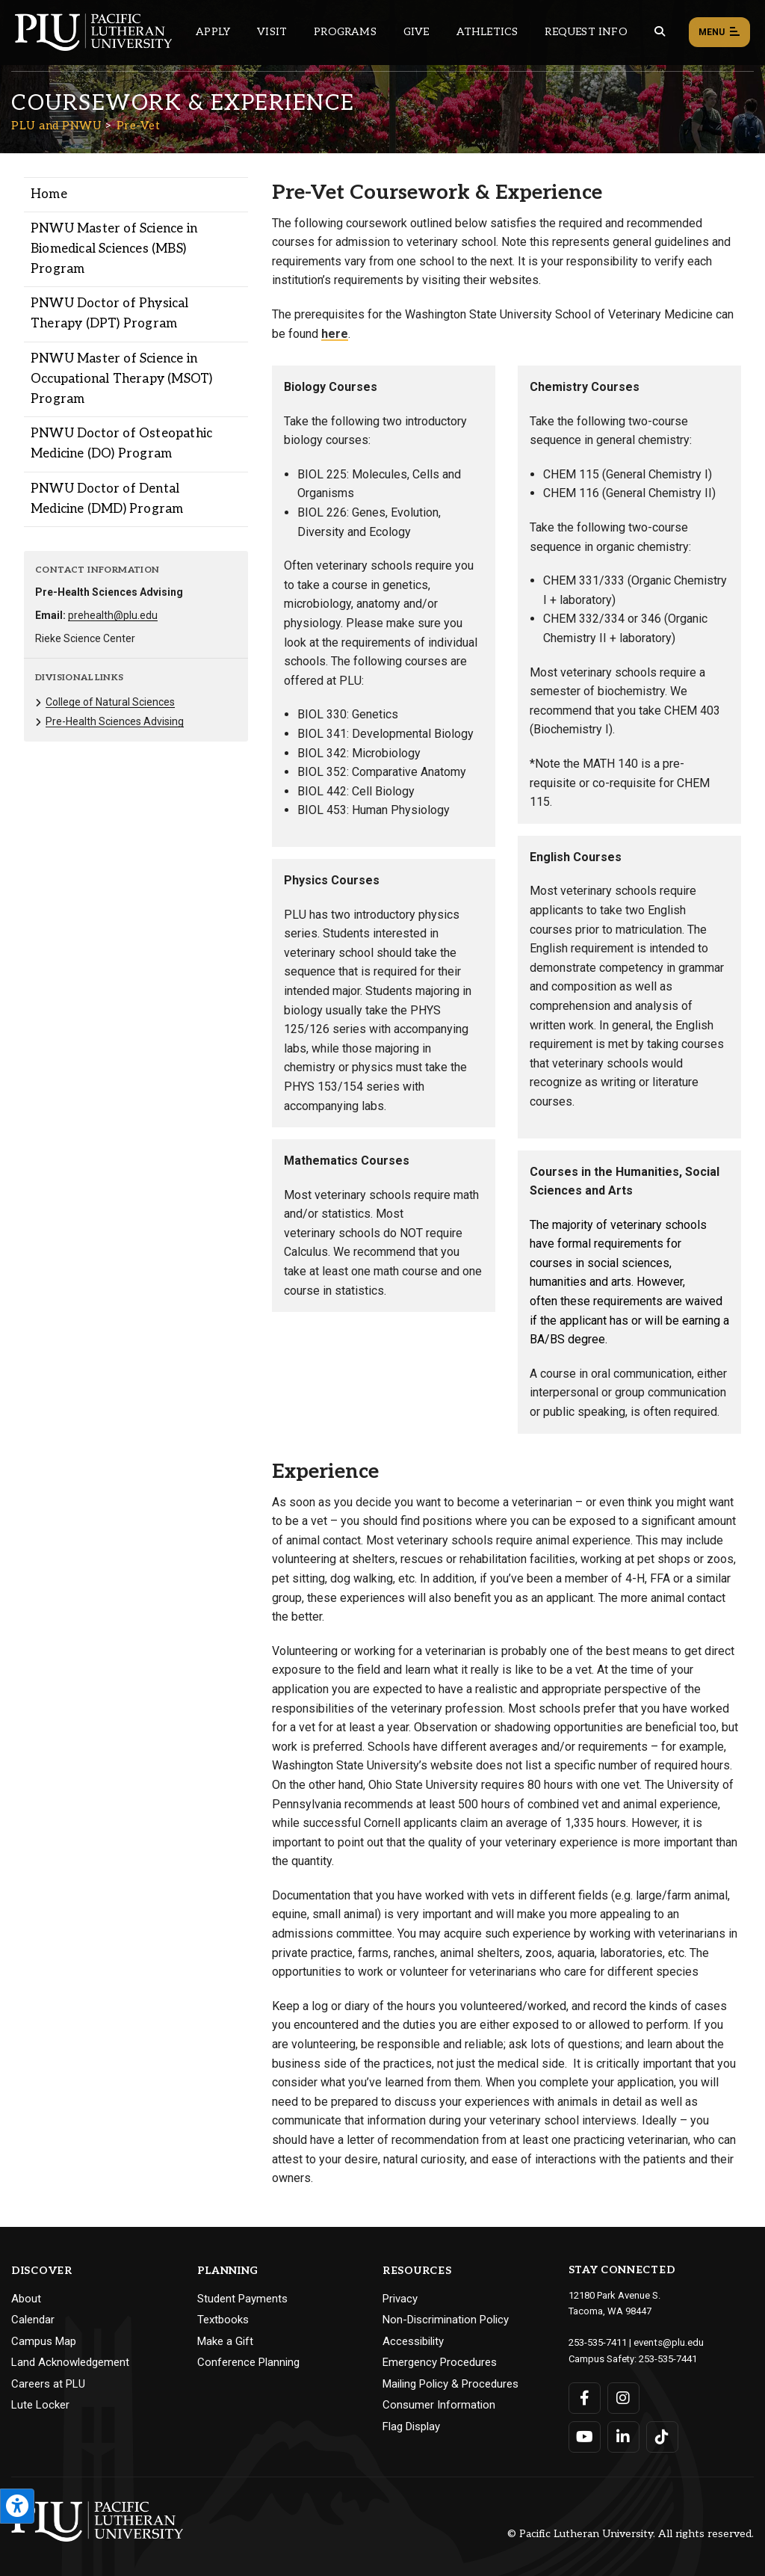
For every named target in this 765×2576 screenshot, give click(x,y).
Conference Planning (248, 2362)
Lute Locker (40, 2405)
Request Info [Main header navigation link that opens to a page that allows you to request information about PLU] (586, 31)
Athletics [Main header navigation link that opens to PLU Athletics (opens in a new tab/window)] (487, 31)
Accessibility (413, 2341)
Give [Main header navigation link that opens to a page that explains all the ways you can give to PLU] (416, 31)
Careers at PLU (48, 2384)
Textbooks (223, 2319)
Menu (719, 33)
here (334, 334)
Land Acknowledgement (70, 2362)
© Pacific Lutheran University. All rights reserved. (630, 2532)
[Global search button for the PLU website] (659, 32)
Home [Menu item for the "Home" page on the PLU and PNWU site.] (49, 194)
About (26, 2298)
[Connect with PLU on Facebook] (585, 2396)
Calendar (33, 2319)
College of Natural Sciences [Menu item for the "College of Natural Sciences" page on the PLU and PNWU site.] (110, 702)
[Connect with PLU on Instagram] (623, 2396)
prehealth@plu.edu (113, 615)
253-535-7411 (598, 2341)
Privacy (400, 2298)
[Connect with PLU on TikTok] (662, 2435)
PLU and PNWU (56, 125)
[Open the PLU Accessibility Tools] (17, 2506)
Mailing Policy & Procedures (450, 2384)
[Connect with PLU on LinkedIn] (623, 2435)
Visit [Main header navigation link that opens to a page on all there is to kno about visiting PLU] (272, 31)
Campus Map (43, 2341)
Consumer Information (438, 2405)
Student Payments (242, 2298)
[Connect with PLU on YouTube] (585, 2435)
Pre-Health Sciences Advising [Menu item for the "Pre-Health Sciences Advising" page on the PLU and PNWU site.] (115, 721)
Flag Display (411, 2426)
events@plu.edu (668, 2341)
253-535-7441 (668, 2357)
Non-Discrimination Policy (445, 2319)
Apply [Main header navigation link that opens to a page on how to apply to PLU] (213, 31)
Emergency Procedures (439, 2362)
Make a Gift (225, 2341)
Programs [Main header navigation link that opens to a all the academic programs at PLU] (345, 31)
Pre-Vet (139, 125)
